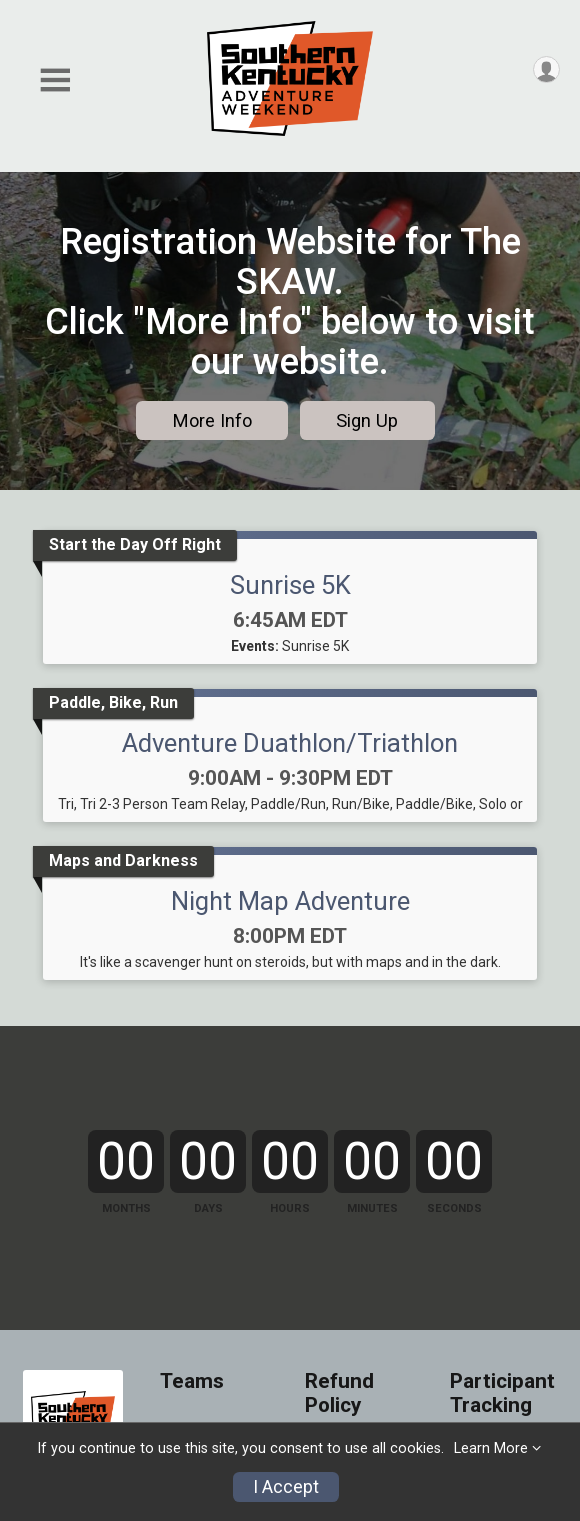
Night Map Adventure (290, 901)
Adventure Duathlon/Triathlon (290, 743)
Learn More (491, 1448)
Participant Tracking (502, 1393)
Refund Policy (339, 1393)
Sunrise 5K (290, 585)
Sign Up (367, 420)
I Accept (286, 1487)
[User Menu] (546, 69)
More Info (212, 420)
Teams (192, 1381)
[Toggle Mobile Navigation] (55, 80)
